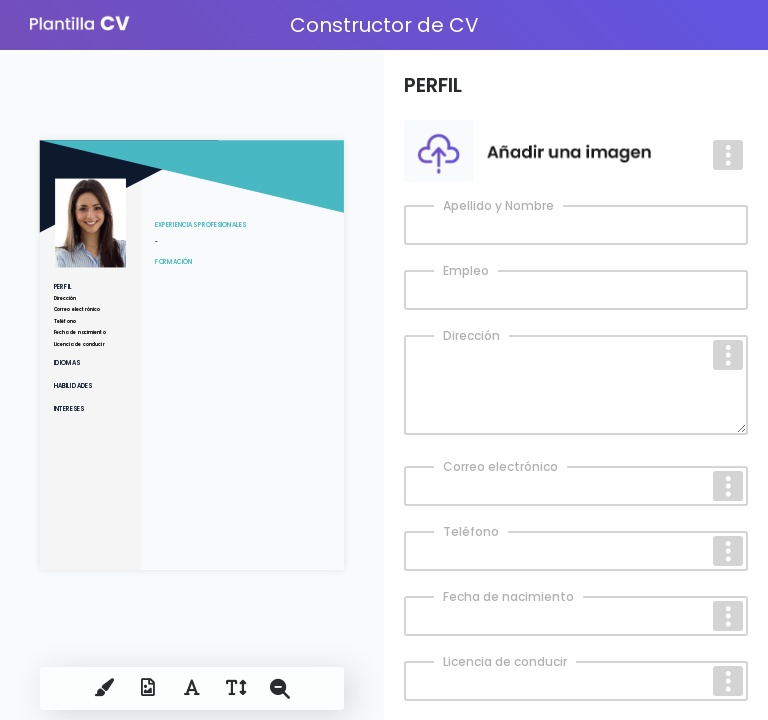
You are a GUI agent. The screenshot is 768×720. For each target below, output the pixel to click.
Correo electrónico (500, 466)
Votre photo (450, 128)
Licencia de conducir (505, 661)
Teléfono (471, 531)
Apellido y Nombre (498, 205)
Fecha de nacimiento (508, 596)
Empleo (466, 270)
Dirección (471, 335)
